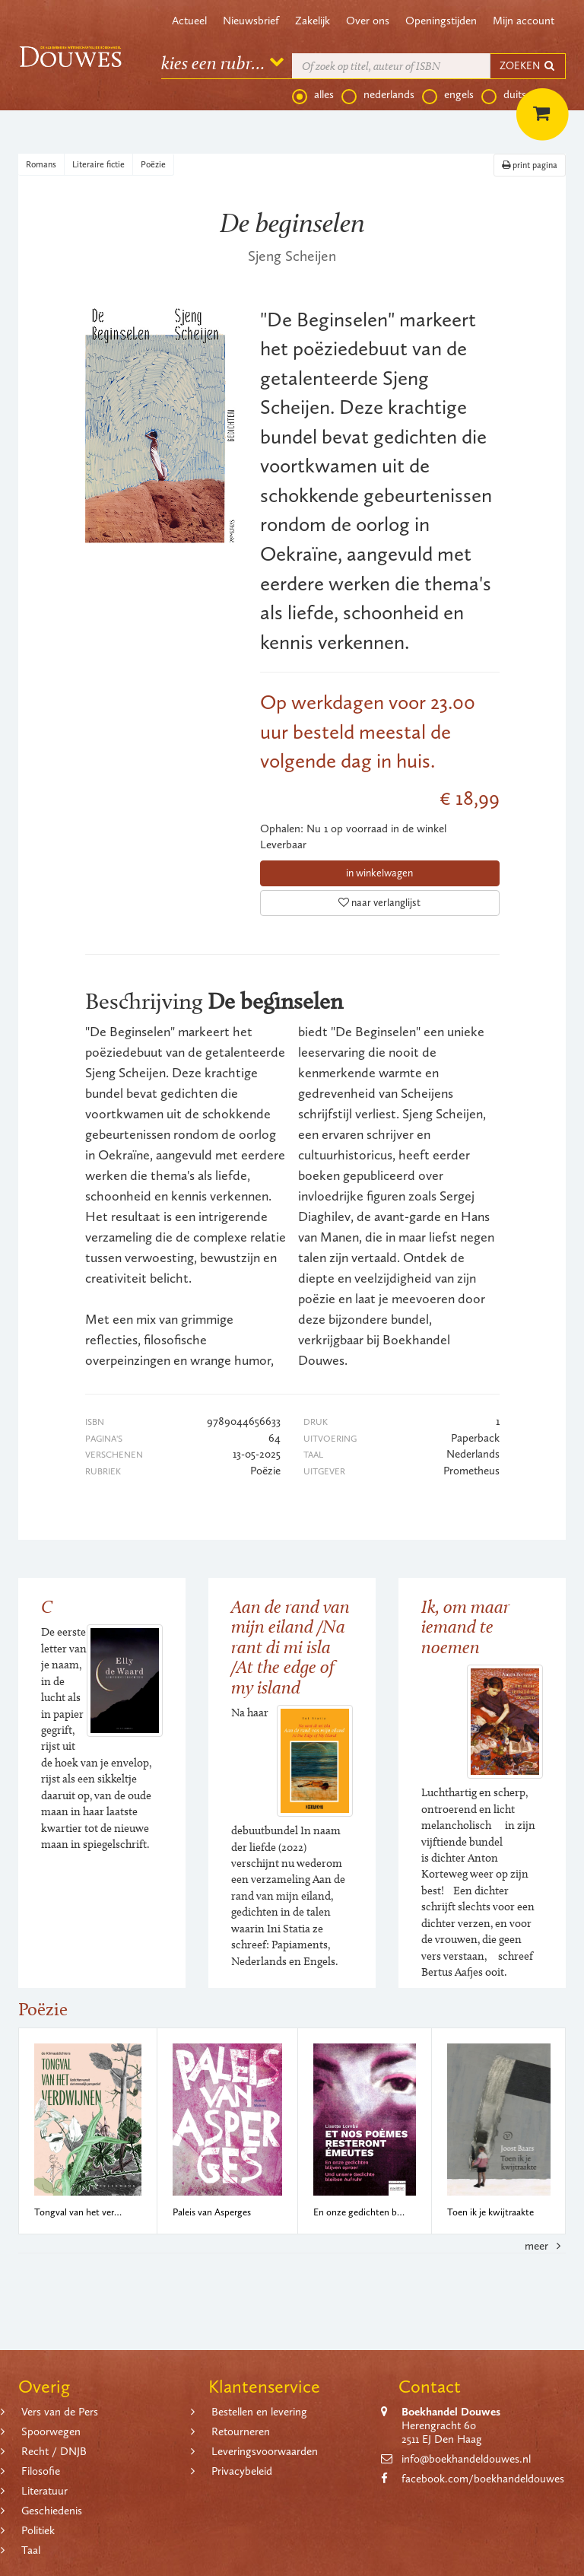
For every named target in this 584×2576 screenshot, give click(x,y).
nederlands (377, 95)
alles (313, 95)
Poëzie (153, 164)
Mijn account (523, 20)
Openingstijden (441, 20)
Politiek (38, 2530)
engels (448, 95)
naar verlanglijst (379, 902)
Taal (30, 2550)
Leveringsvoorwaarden (264, 2451)
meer (545, 2246)
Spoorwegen (51, 2431)
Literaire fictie (98, 164)
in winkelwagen (379, 873)
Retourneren (240, 2431)
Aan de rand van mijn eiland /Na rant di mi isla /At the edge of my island (290, 1646)
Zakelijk (312, 20)
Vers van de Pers (59, 2412)
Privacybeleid (241, 2471)
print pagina (529, 165)
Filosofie (40, 2471)
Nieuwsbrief (251, 20)
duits (503, 95)
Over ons (367, 20)
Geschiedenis (51, 2510)
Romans (41, 164)
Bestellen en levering (259, 2412)
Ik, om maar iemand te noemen (465, 1626)
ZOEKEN (528, 65)
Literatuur (44, 2491)
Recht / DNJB (54, 2451)
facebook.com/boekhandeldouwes (483, 2478)
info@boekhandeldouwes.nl (466, 2459)
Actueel (189, 20)
